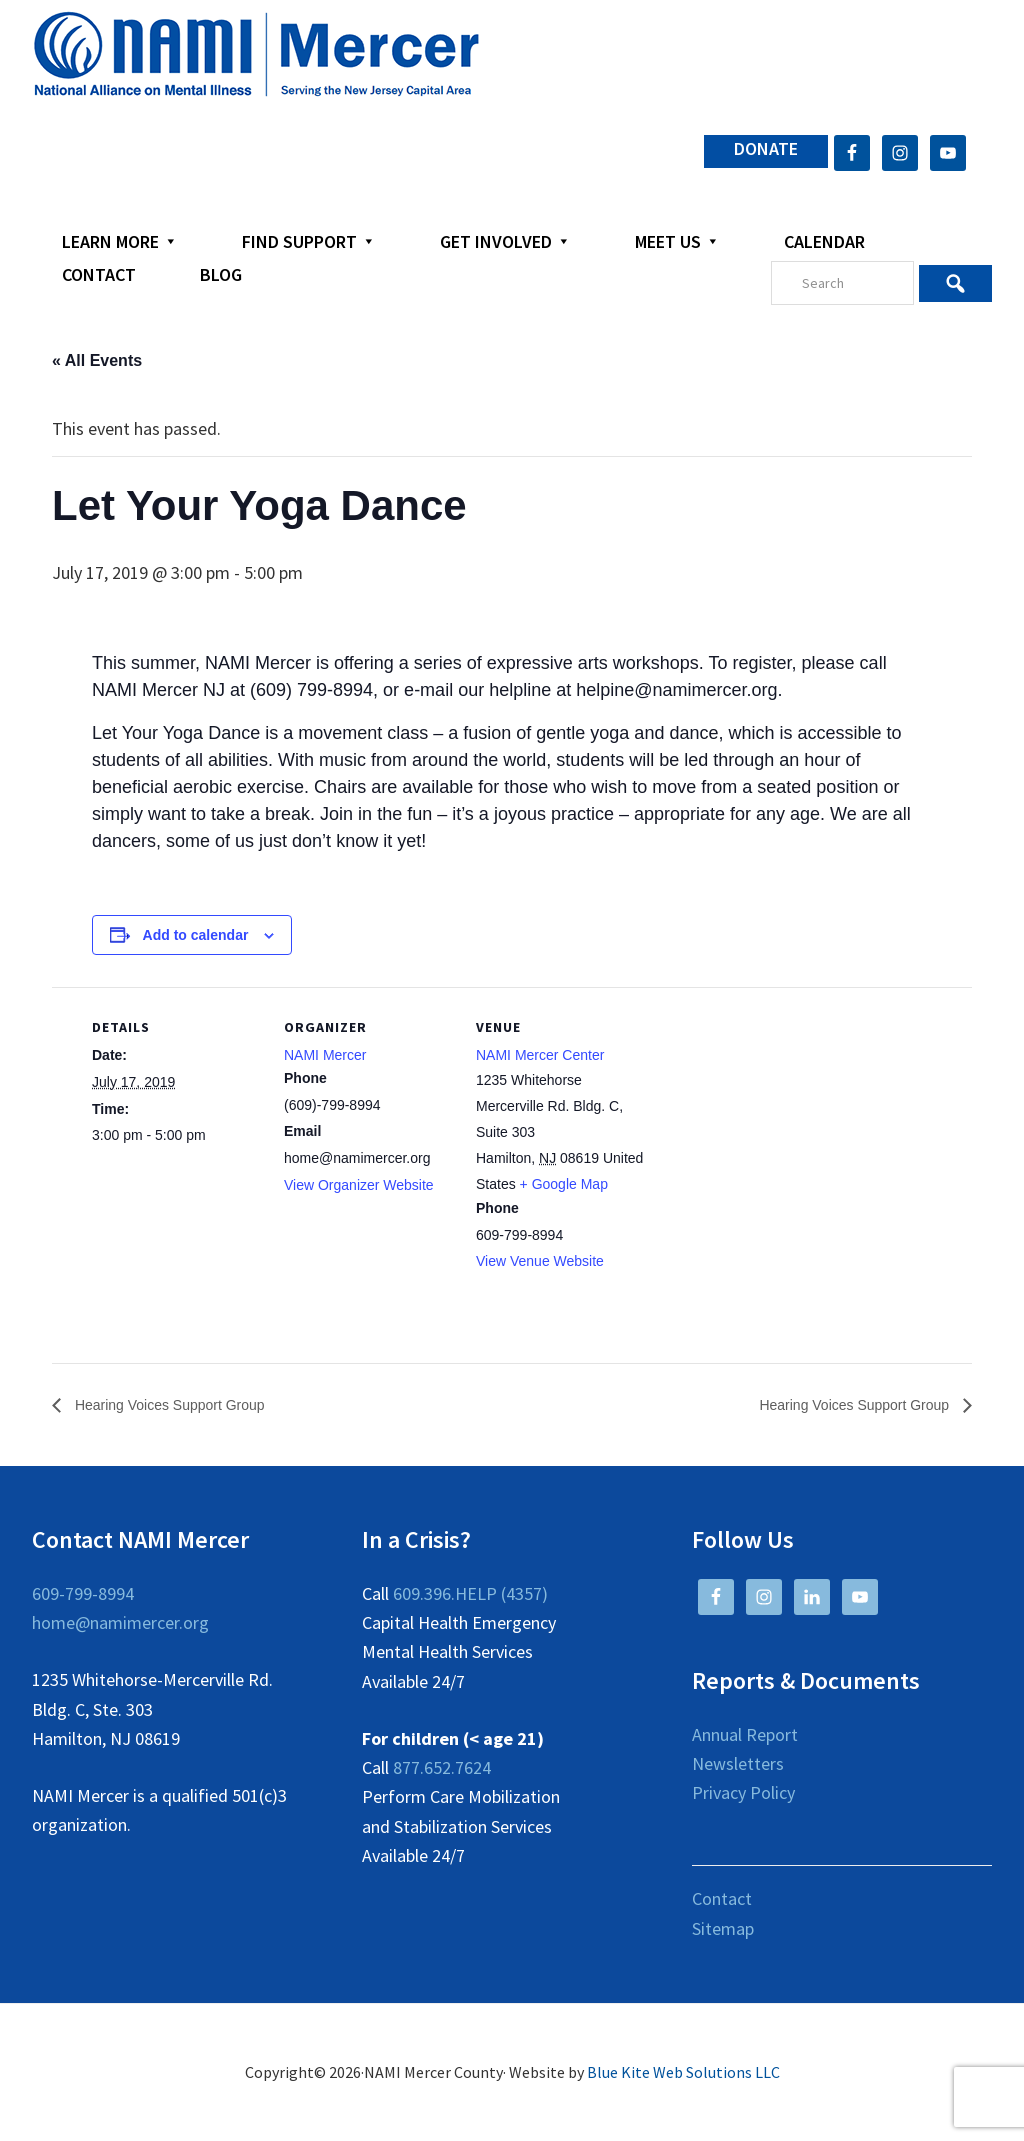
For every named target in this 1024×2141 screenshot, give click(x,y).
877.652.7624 (442, 1768)
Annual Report (745, 1734)
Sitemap (723, 1928)
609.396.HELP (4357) (470, 1594)
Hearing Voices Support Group (181, 1405)
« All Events (97, 360)
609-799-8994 (83, 1594)
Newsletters (738, 1764)
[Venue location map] (773, 1124)
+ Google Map (564, 1184)
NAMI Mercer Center (540, 1055)
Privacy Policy (743, 1793)
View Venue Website (540, 1261)
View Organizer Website (359, 1185)
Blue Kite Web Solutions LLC (683, 2073)
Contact (722, 1899)
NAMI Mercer (325, 1055)
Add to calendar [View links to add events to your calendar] (196, 935)
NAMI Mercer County (256, 55)
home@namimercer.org (120, 1623)
